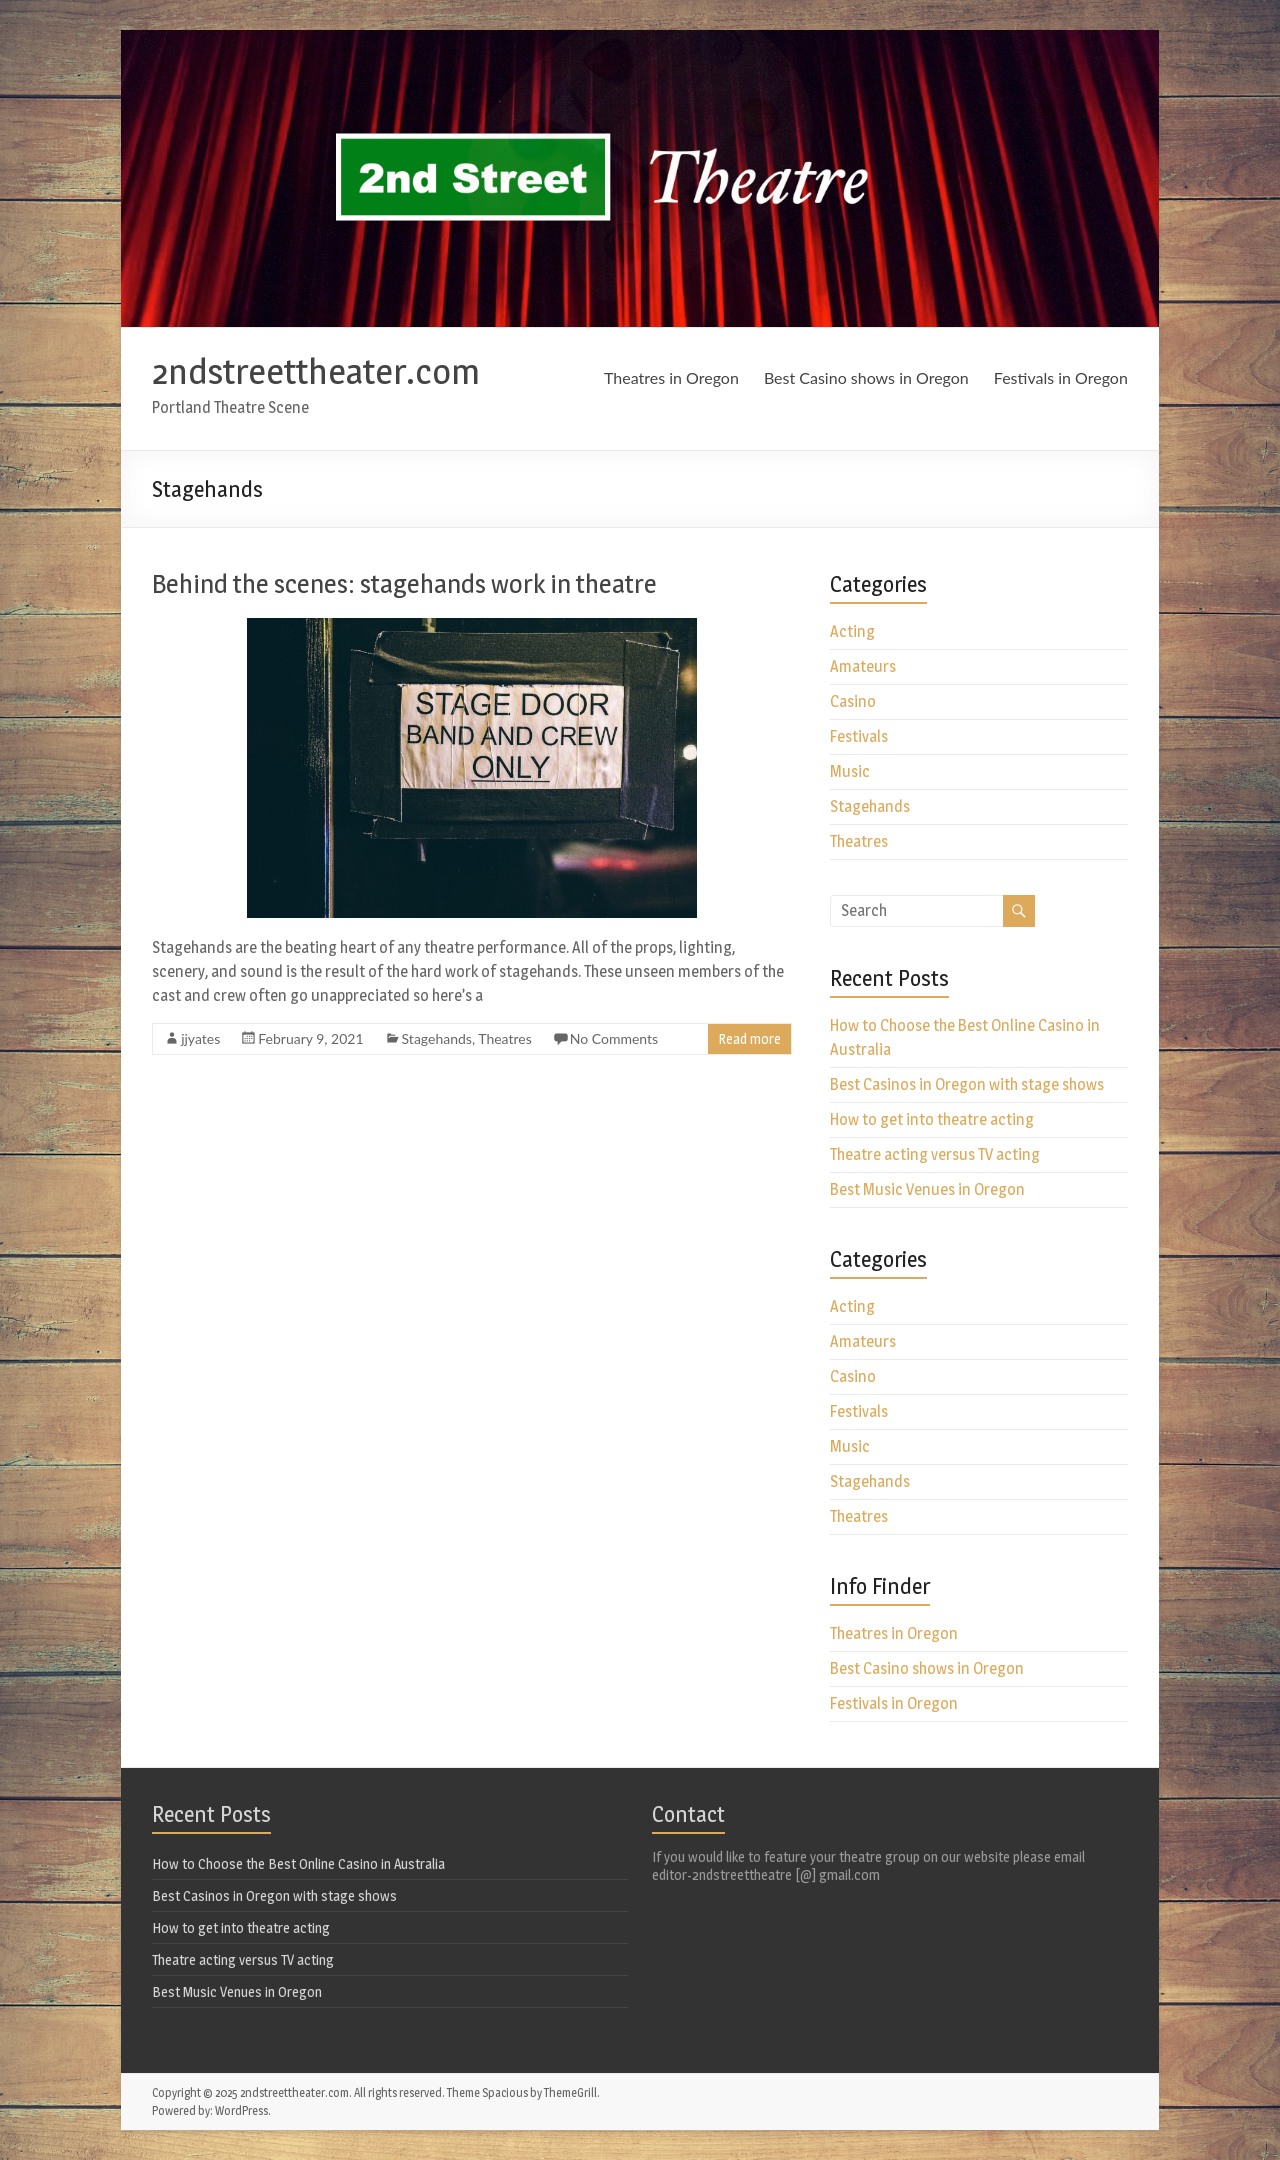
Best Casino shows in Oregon (866, 377)
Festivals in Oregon (1061, 377)
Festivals (859, 736)
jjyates (200, 1038)
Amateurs (863, 666)
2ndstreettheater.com (316, 371)
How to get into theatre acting (932, 1119)
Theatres (505, 1038)
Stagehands (437, 1038)
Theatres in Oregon (671, 377)
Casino (853, 701)
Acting (852, 631)
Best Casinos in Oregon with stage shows (967, 1084)
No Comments (614, 1038)
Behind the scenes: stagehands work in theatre (404, 583)
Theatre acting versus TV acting (935, 1154)
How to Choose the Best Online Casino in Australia (298, 1863)
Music (850, 771)
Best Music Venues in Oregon (927, 1189)
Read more (749, 1038)
